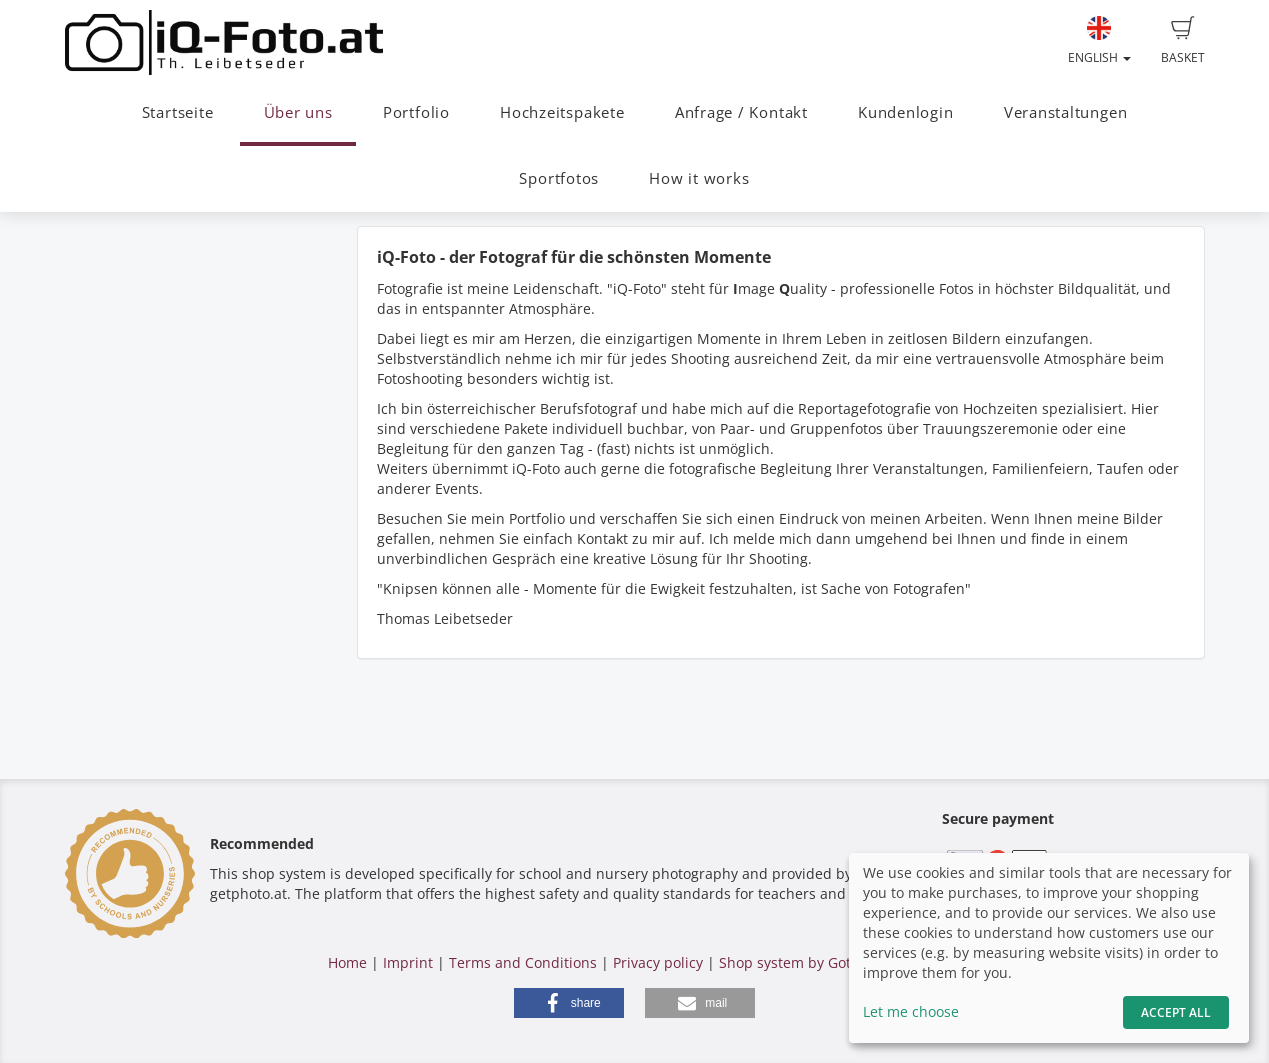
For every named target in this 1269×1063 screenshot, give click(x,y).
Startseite (178, 112)
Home (347, 962)
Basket (1183, 41)
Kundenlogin (905, 112)
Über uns (298, 112)
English (1099, 41)
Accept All (1176, 1012)
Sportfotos (559, 178)
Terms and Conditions (523, 962)
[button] (569, 1003)
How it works (699, 178)
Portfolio (416, 112)
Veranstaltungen (1066, 112)
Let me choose (911, 1011)
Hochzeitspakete (562, 112)
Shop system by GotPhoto (804, 962)
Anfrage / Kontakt (741, 112)
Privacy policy (658, 962)
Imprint (408, 962)
